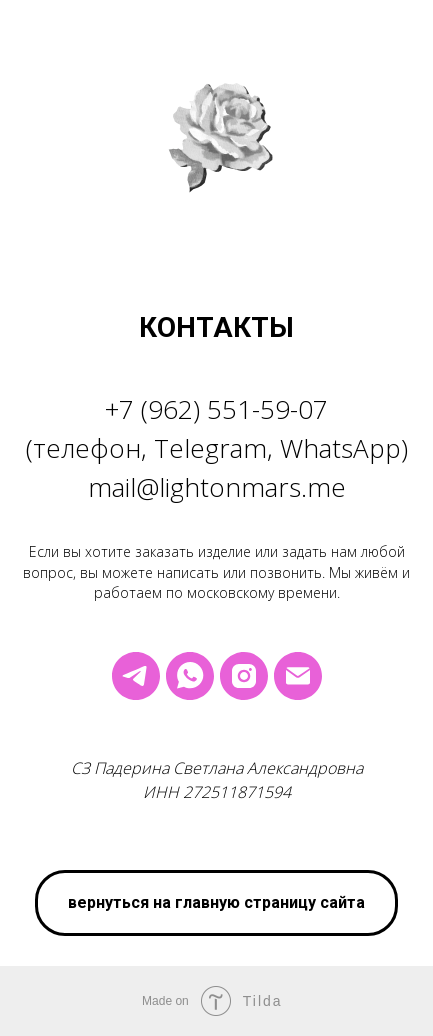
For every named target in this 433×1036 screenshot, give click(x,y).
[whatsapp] (190, 676)
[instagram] (244, 676)
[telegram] (136, 676)
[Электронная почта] (298, 676)
